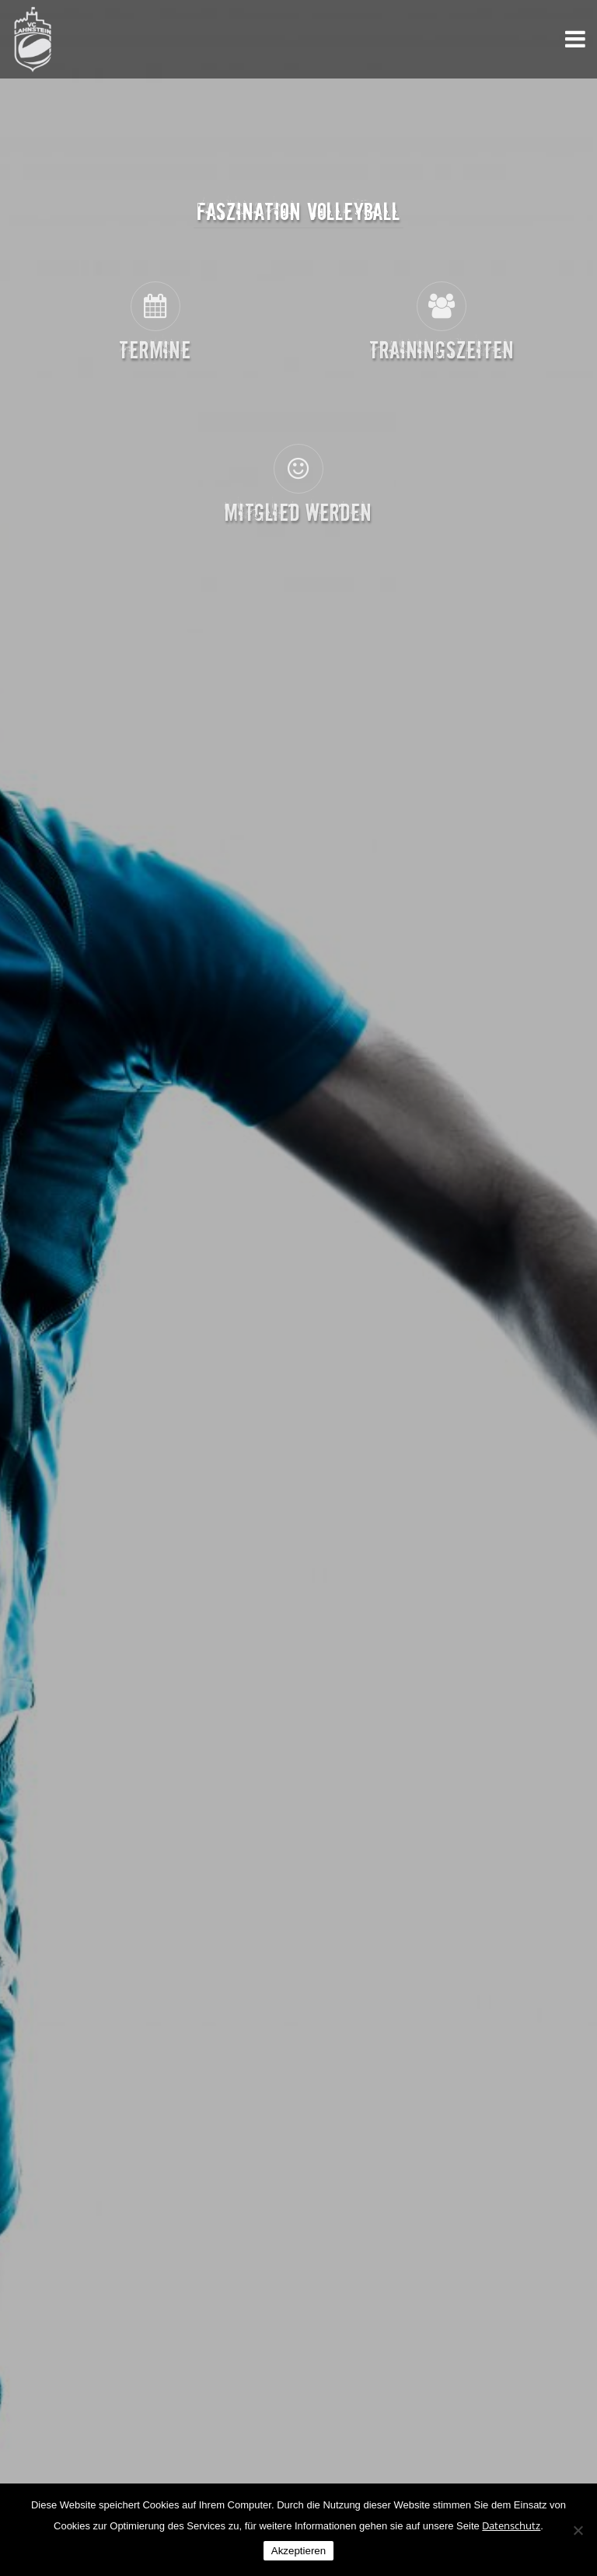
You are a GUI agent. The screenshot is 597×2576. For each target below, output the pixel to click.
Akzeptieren (298, 2551)
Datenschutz (511, 2525)
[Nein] (577, 2530)
